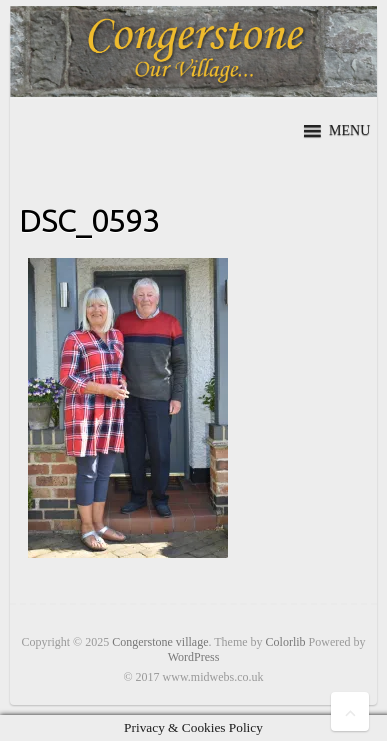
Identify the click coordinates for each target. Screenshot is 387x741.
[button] (349, 131)
